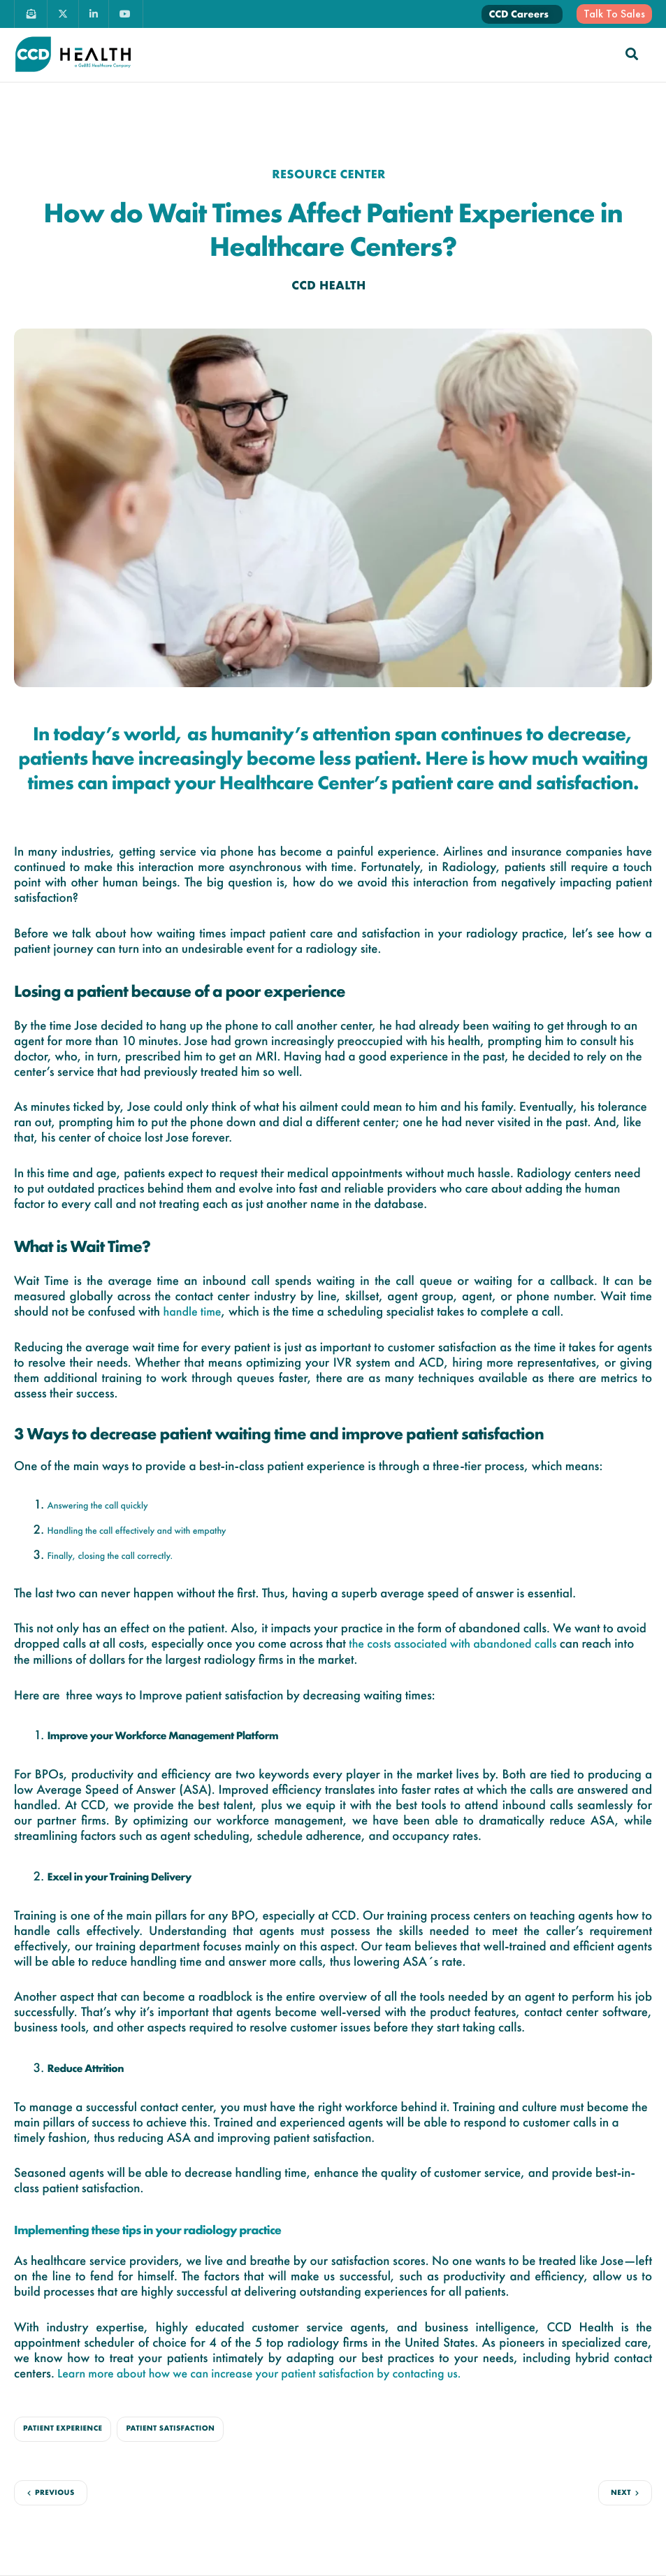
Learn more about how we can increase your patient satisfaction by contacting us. (259, 2374)
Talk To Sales (614, 13)
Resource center (329, 174)
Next (621, 2493)
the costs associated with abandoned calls (452, 1644)
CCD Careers (518, 14)
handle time (192, 1312)
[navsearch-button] (631, 54)
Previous (55, 2493)
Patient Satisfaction (170, 2428)
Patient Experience (62, 2428)
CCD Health (328, 286)
